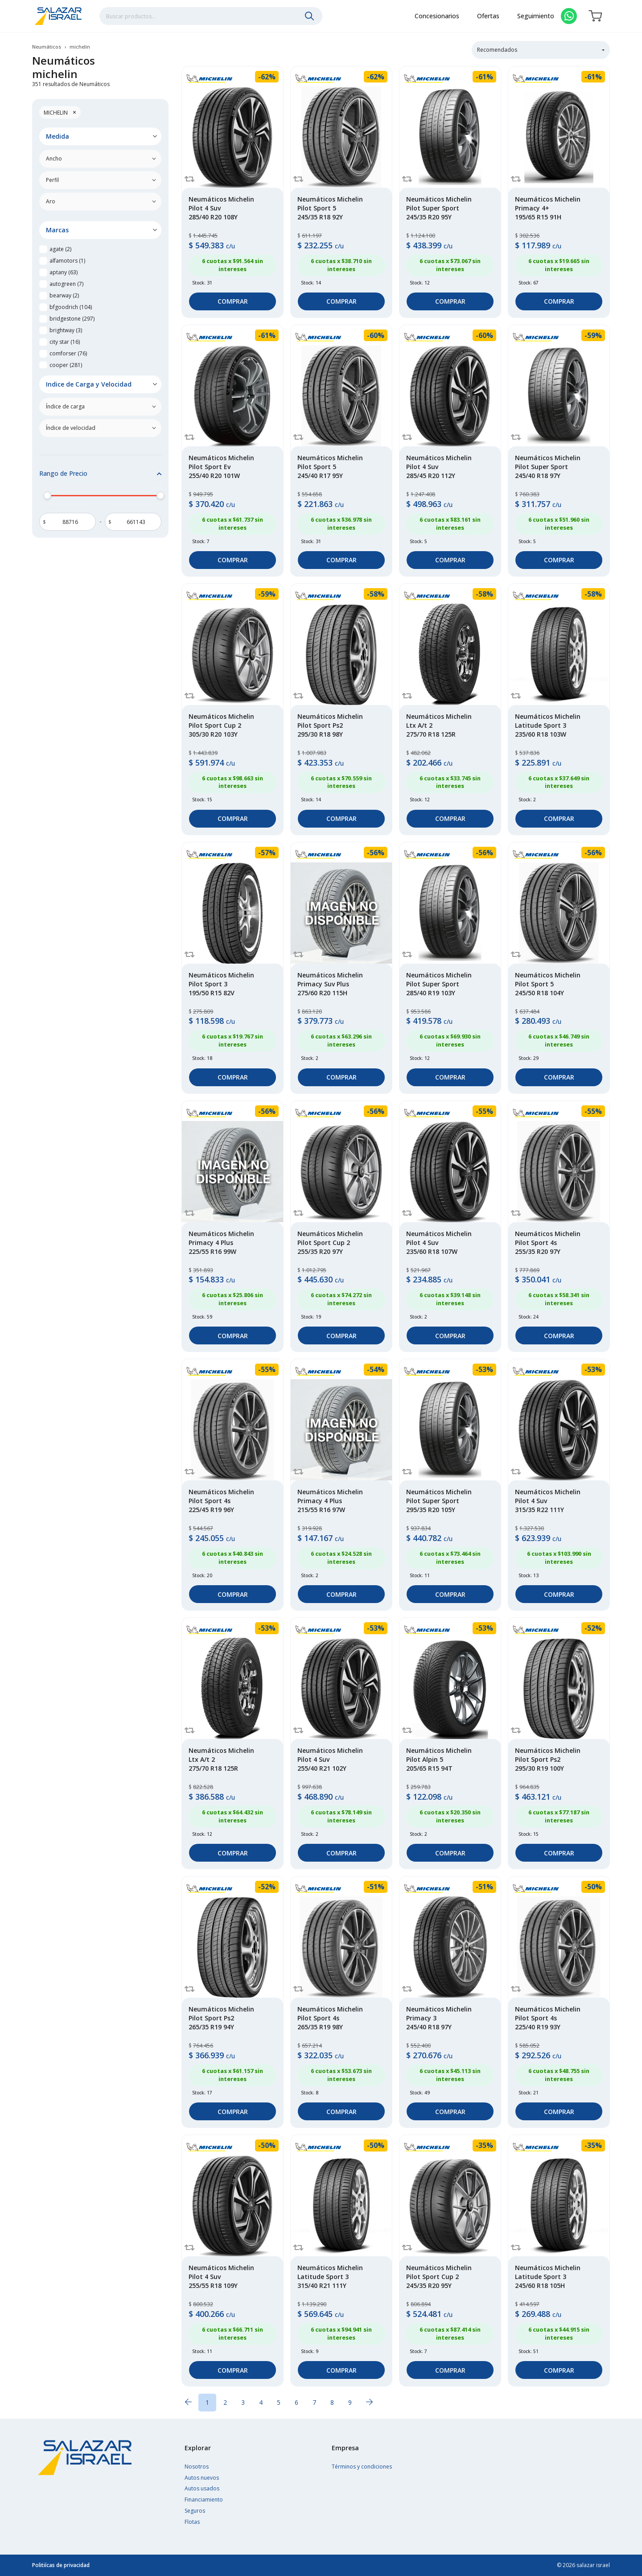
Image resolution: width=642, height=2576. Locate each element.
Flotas (192, 2522)
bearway (64, 295)
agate (60, 249)
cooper (65, 365)
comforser (68, 353)
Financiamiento (204, 2499)
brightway (65, 330)
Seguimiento (535, 16)
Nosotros (197, 2466)
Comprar (233, 301)
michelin (60, 112)
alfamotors (67, 260)
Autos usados (202, 2488)
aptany (63, 272)
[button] (100, 136)
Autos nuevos (202, 2477)
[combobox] (210, 17)
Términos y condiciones (362, 2466)
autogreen (66, 284)
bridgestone (72, 318)
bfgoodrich (70, 307)
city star (64, 342)
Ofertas (488, 16)
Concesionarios (437, 16)
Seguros (195, 2510)
